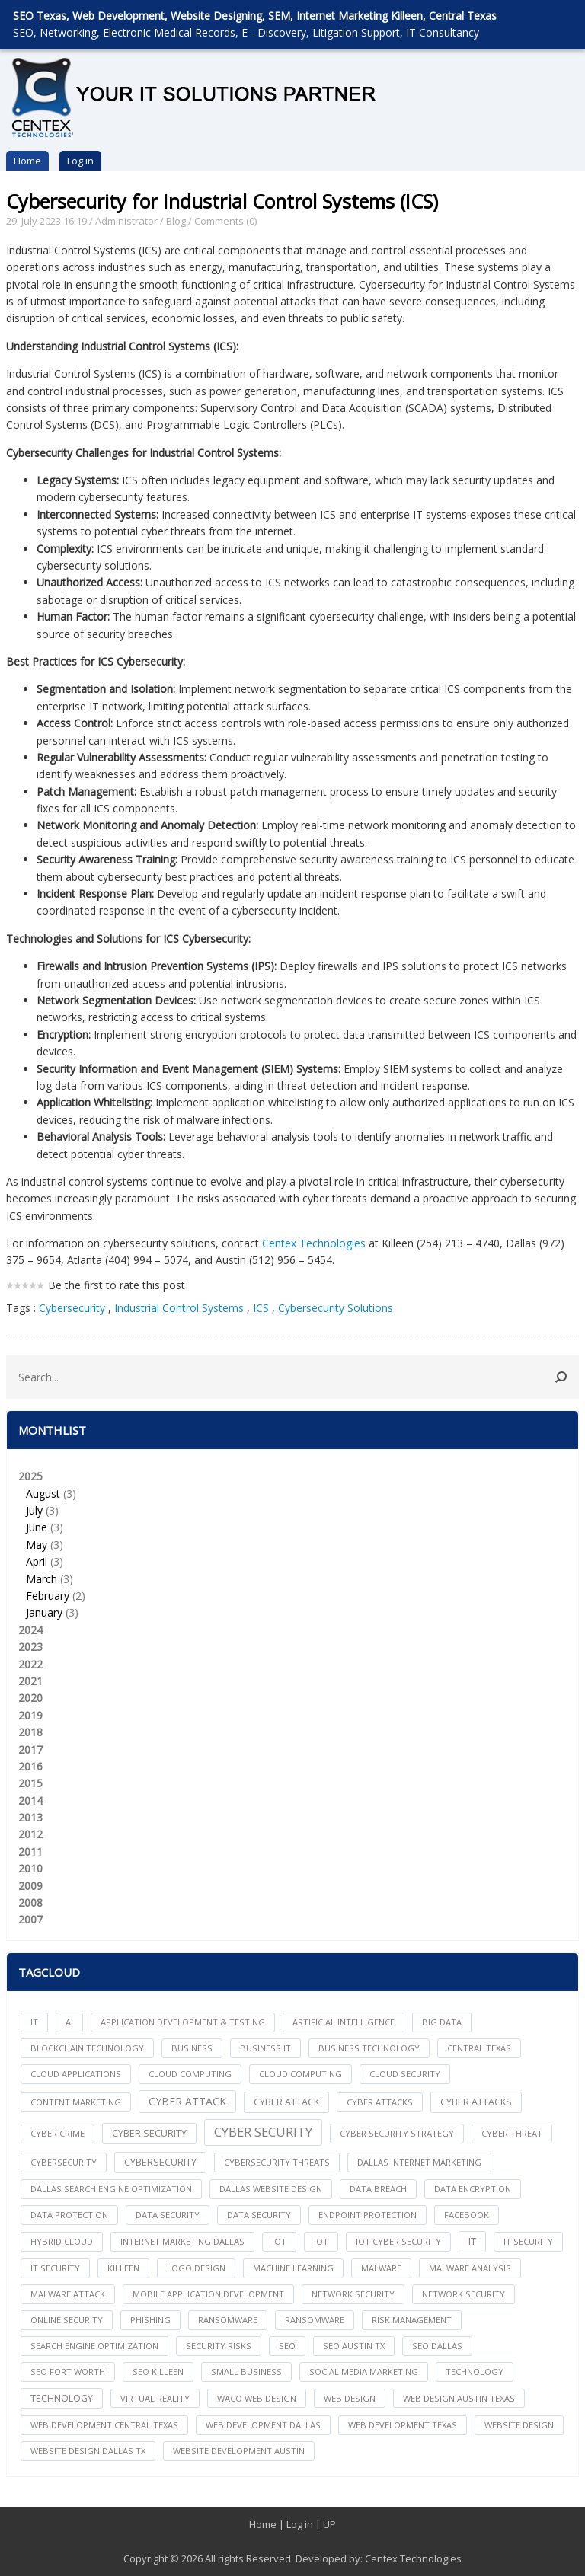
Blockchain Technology (87, 2048)
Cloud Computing (300, 2074)
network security (353, 2294)
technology (474, 2371)
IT (34, 2022)
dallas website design (270, 2189)
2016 (30, 1766)
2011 (30, 1851)
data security (168, 2214)
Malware (381, 2268)
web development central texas (104, 2425)
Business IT (265, 2048)
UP (329, 2524)
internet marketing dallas (182, 2241)
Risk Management (412, 2319)
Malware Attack (67, 2294)
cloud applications (75, 2074)
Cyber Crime (57, 2133)
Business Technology (369, 2048)
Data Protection (69, 2214)
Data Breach (378, 2189)
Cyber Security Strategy (397, 2133)
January (44, 1612)
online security (66, 2319)
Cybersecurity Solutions (335, 1308)
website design (519, 2425)
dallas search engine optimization (111, 2189)
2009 (30, 1886)
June (36, 1527)
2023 (30, 1646)
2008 (30, 1902)
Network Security (463, 2294)
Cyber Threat (511, 2133)
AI (69, 2022)
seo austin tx (354, 2345)
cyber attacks (380, 2102)
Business (192, 2048)
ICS (261, 1308)
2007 (30, 1919)
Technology (61, 2398)
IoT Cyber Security (398, 2241)
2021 (30, 1681)
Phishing (150, 2319)
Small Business (246, 2371)
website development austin (239, 2450)
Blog (176, 221)
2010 (30, 1868)
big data (442, 2022)
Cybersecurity (73, 1308)
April (36, 1561)
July (34, 1510)
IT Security (55, 2268)
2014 (30, 1800)
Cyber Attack (187, 2101)
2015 (30, 1783)
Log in (80, 161)
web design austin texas (459, 2398)
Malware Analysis (470, 2268)
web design (350, 2398)
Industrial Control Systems (179, 1308)
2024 (30, 1630)
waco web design (256, 2398)
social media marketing (363, 2371)
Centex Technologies (314, 1243)
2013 (30, 1817)
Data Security (259, 2214)
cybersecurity (63, 2162)
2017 (30, 1749)
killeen (123, 2268)
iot (279, 2241)
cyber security (149, 2133)
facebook (466, 2214)
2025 (292, 1545)
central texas (479, 2048)
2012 (30, 1834)
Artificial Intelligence (343, 2022)
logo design (196, 2268)
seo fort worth (67, 2371)
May (36, 1544)
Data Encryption (472, 2189)
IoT (321, 2241)
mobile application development (208, 2294)
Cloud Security (404, 2074)
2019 (30, 1715)
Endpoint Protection (367, 2214)
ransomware (227, 2319)
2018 (30, 1732)
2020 (30, 1697)
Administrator (126, 221)
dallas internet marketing (419, 2162)
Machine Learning (293, 2268)
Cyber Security (263, 2131)
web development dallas (263, 2425)
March (41, 1579)
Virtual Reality (155, 2398)
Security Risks (218, 2345)
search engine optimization (94, 2345)
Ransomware (314, 2319)
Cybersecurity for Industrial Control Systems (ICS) (222, 201)
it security (528, 2241)
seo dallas (437, 2345)
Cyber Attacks (476, 2102)
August (43, 1493)
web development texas (402, 2425)
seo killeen (158, 2371)
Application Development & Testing (183, 2022)
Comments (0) (225, 221)
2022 (30, 1664)
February (47, 1595)
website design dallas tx (87, 2450)
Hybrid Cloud (61, 2241)
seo (287, 2345)
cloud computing (190, 2074)
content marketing (75, 2102)
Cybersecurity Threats (277, 2162)
